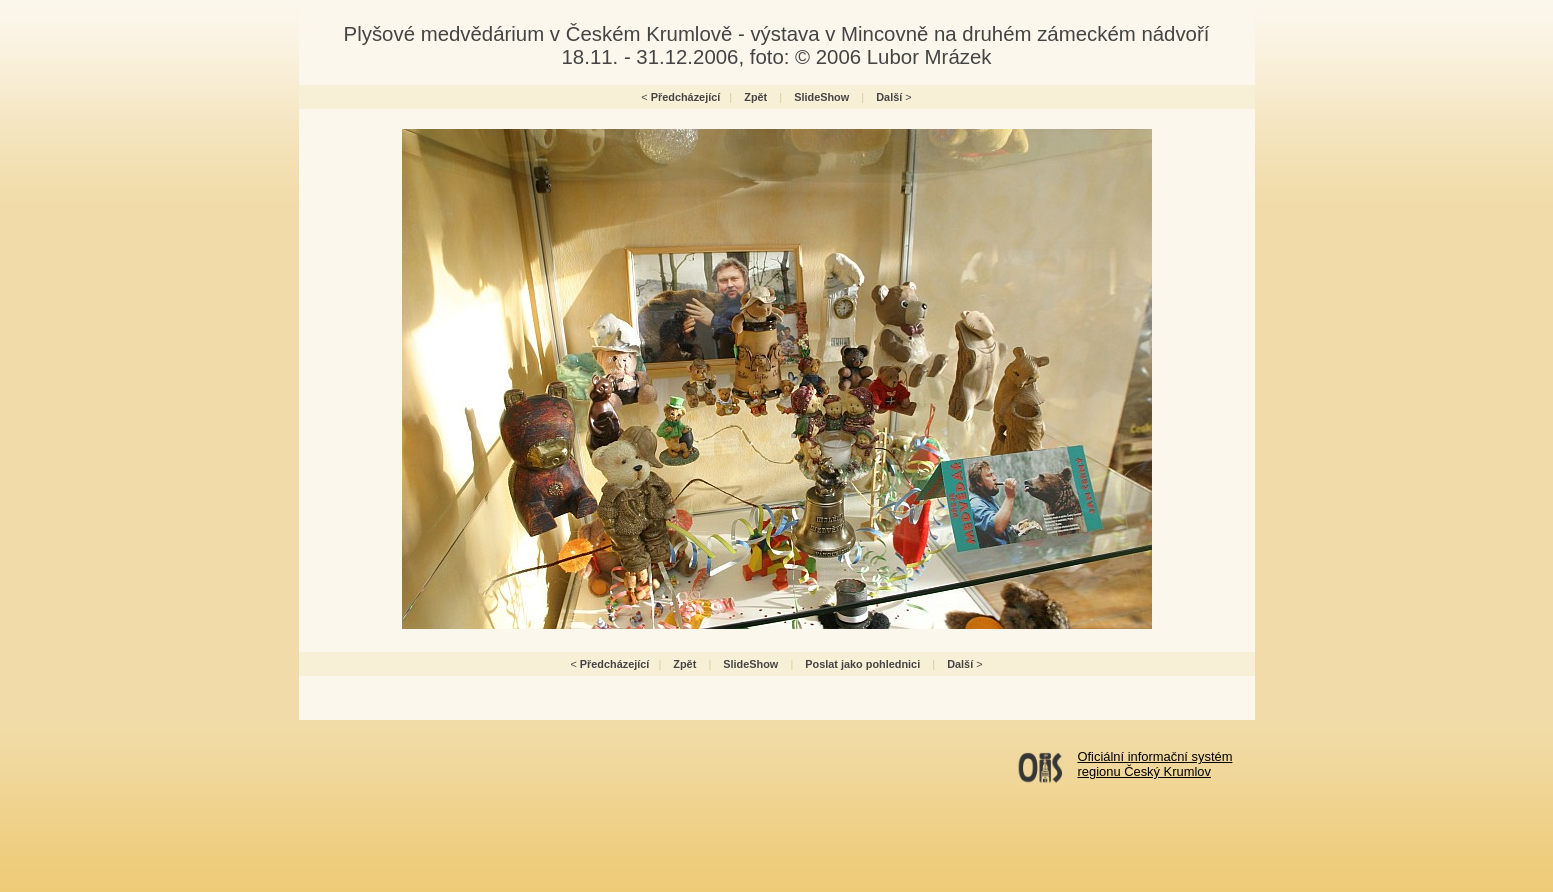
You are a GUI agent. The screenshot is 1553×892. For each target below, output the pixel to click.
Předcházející (686, 97)
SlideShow (821, 97)
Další (889, 97)
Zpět (755, 97)
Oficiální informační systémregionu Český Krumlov (1155, 764)
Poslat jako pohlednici (862, 664)
